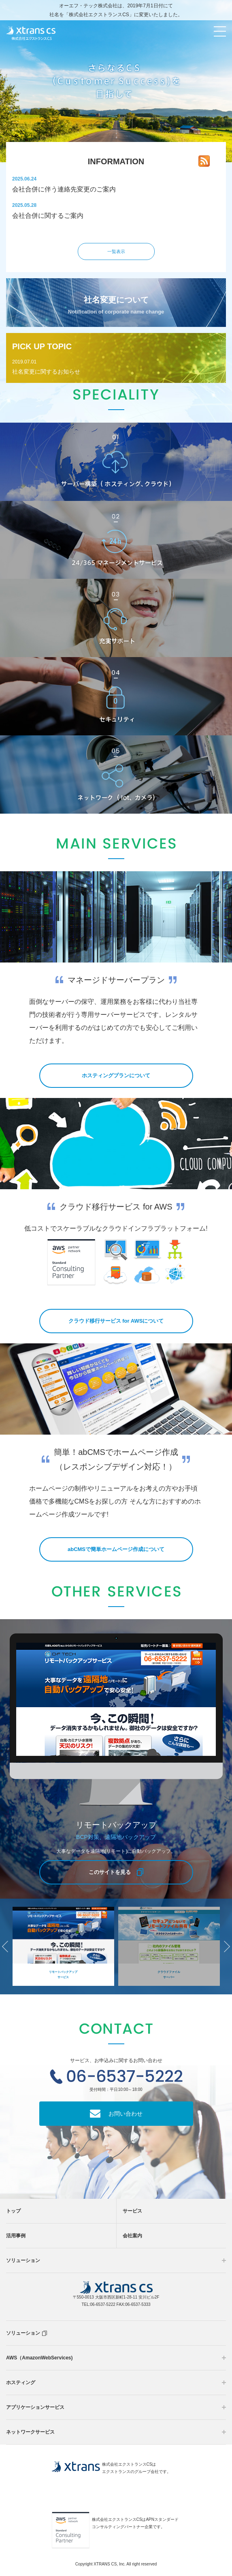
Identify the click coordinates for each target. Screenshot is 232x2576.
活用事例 (16, 2236)
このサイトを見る (110, 1872)
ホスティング (20, 2382)
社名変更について (116, 305)
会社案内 (132, 2236)
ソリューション (23, 2260)
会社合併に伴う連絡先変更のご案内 (64, 189)
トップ (13, 2211)
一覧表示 (116, 251)
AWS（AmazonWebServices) (39, 2358)
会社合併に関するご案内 (47, 215)
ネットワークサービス (30, 2432)
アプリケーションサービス (35, 2407)
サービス (132, 2211)
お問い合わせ (126, 2113)
